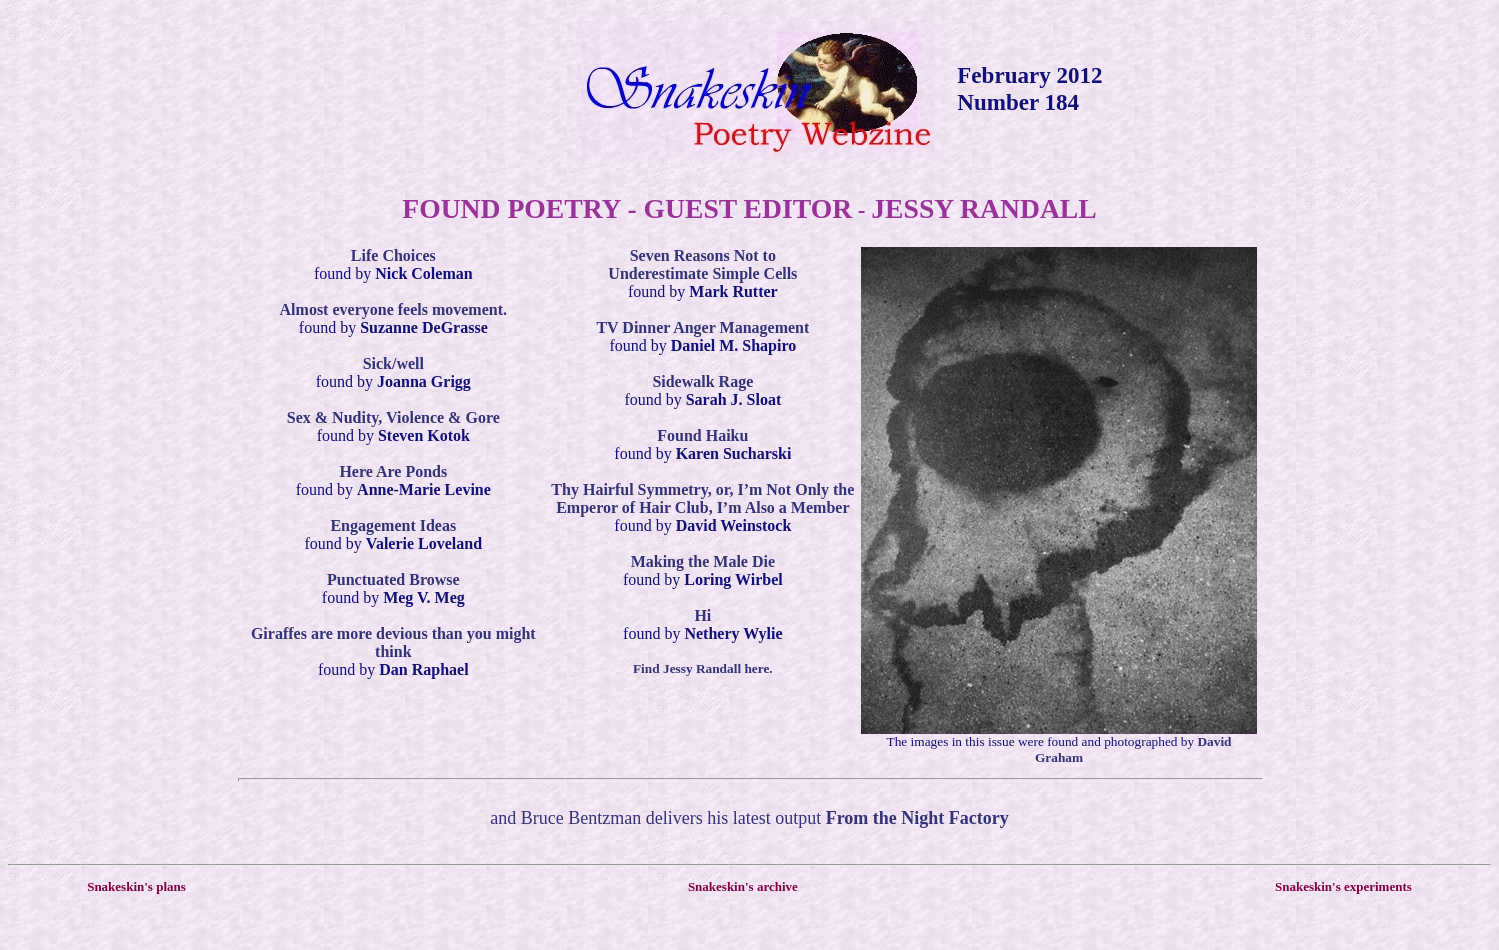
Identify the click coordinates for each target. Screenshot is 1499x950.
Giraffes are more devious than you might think (393, 642)
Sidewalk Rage (702, 381)
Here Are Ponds (393, 471)
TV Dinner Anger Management (702, 327)
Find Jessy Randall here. (703, 668)
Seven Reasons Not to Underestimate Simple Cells (702, 264)
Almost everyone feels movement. (393, 309)
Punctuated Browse (393, 579)
